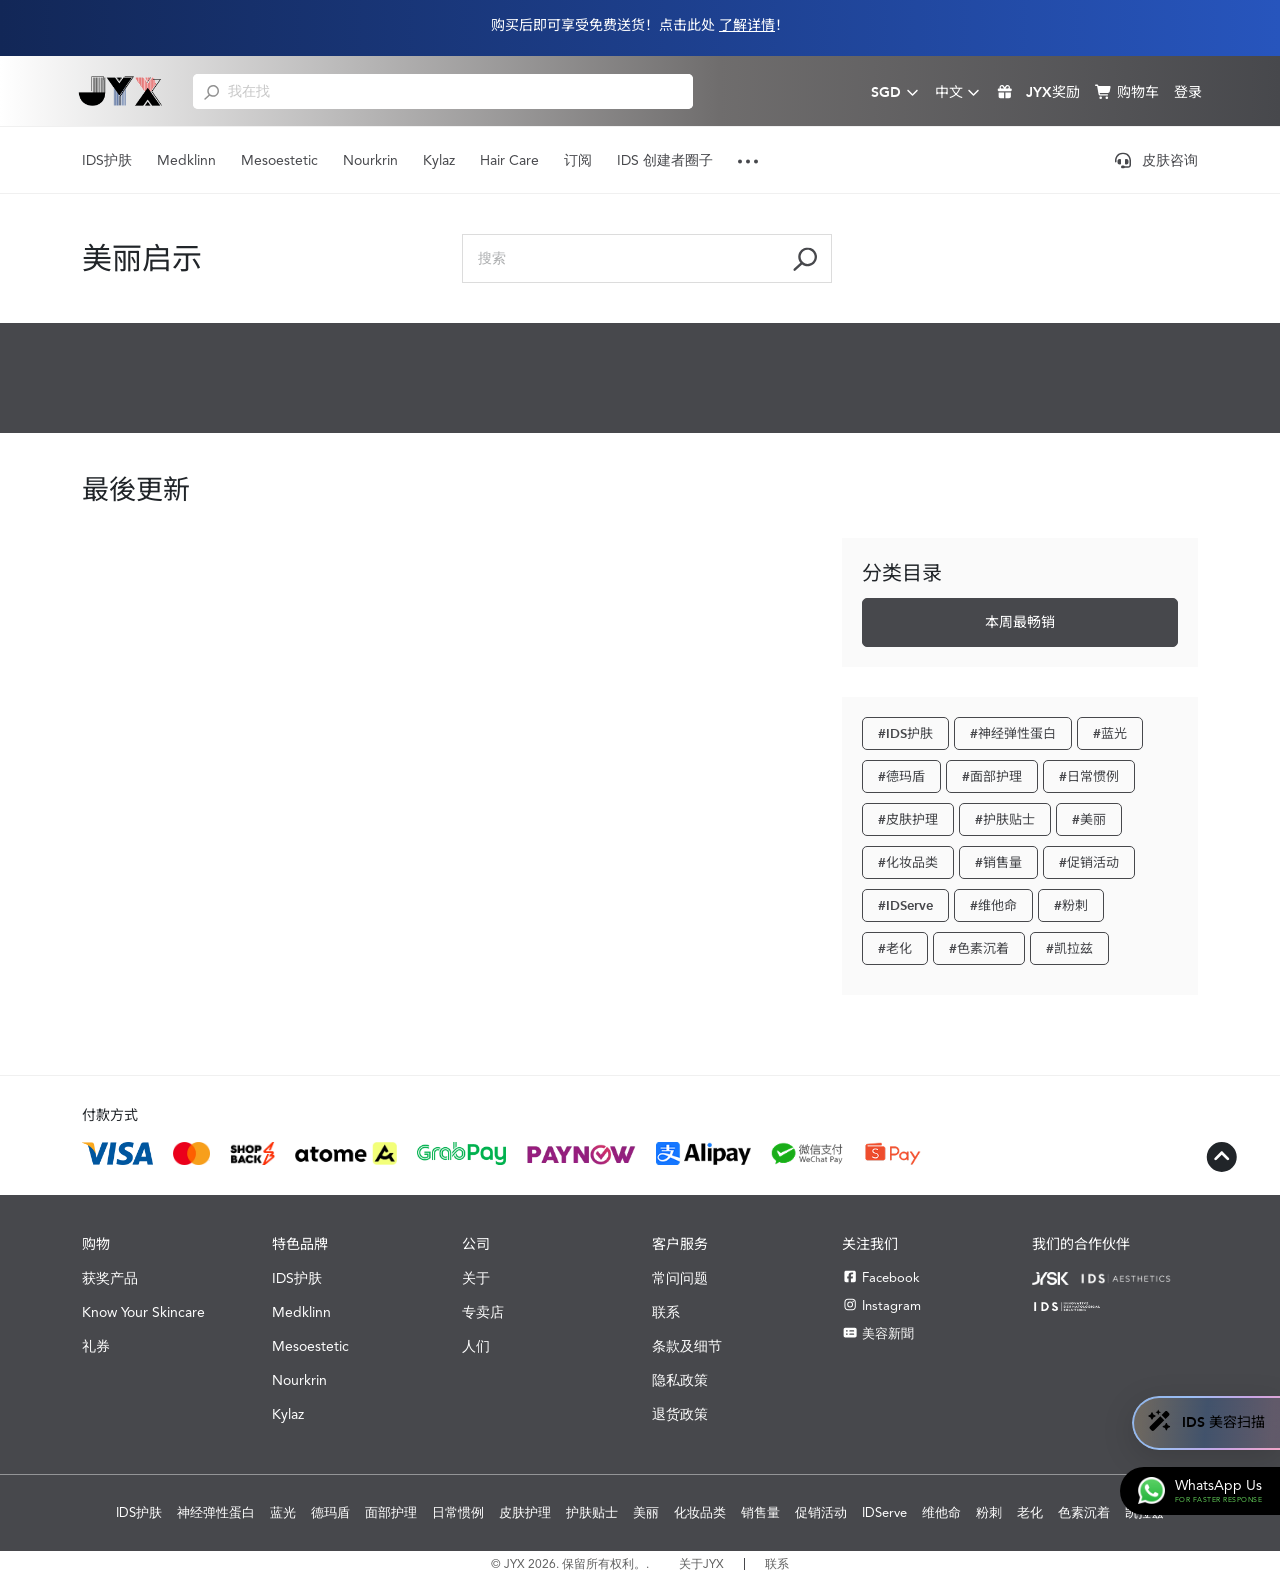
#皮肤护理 (908, 819)
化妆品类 (700, 1512)
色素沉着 (1084, 1512)
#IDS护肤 (905, 733)
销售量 (760, 1512)
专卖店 (483, 1312)
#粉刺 (1071, 905)
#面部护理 (992, 776)
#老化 (895, 948)
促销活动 (821, 1512)
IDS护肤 (107, 160)
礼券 (96, 1346)
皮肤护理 (525, 1512)
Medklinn (186, 160)
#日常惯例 (1089, 776)
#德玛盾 (901, 776)
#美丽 (1089, 819)
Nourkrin (370, 160)
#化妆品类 (908, 862)
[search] (211, 91)
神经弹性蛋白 (216, 1512)
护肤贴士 (592, 1512)
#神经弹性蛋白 (1013, 733)
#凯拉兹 (1069, 948)
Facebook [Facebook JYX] (881, 1277)
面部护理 (391, 1512)
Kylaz (439, 160)
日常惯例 (458, 1512)
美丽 (646, 1512)
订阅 (578, 160)
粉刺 (989, 1512)
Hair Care (509, 160)
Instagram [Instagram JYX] (881, 1305)
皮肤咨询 (1156, 160)
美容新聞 (878, 1333)
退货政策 (680, 1414)
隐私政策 (680, 1380)
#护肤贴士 (1005, 819)
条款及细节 (687, 1346)
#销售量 (998, 862)
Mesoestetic (279, 160)
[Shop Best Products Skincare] (120, 91)
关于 (476, 1278)
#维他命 (993, 905)
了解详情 (747, 25)
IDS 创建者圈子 (665, 160)
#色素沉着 (979, 948)
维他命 (941, 1512)
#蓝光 (1110, 733)
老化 (1030, 1512)
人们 (476, 1346)
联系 (666, 1312)
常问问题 (680, 1278)
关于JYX (701, 1564)
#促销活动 (1089, 862)
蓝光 (283, 1512)
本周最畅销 (1020, 622)
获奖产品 (110, 1278)
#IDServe (905, 905)
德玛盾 (330, 1512)
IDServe (884, 1512)
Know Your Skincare (143, 1312)
